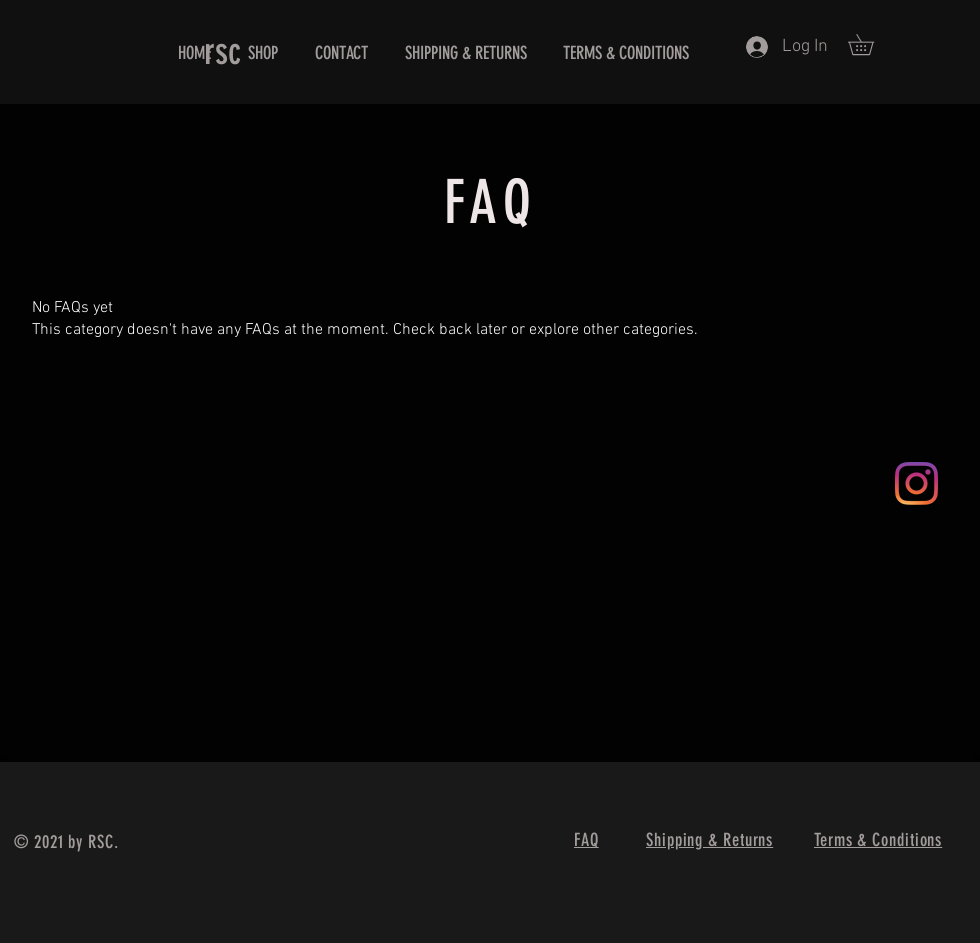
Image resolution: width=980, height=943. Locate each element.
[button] (871, 44)
